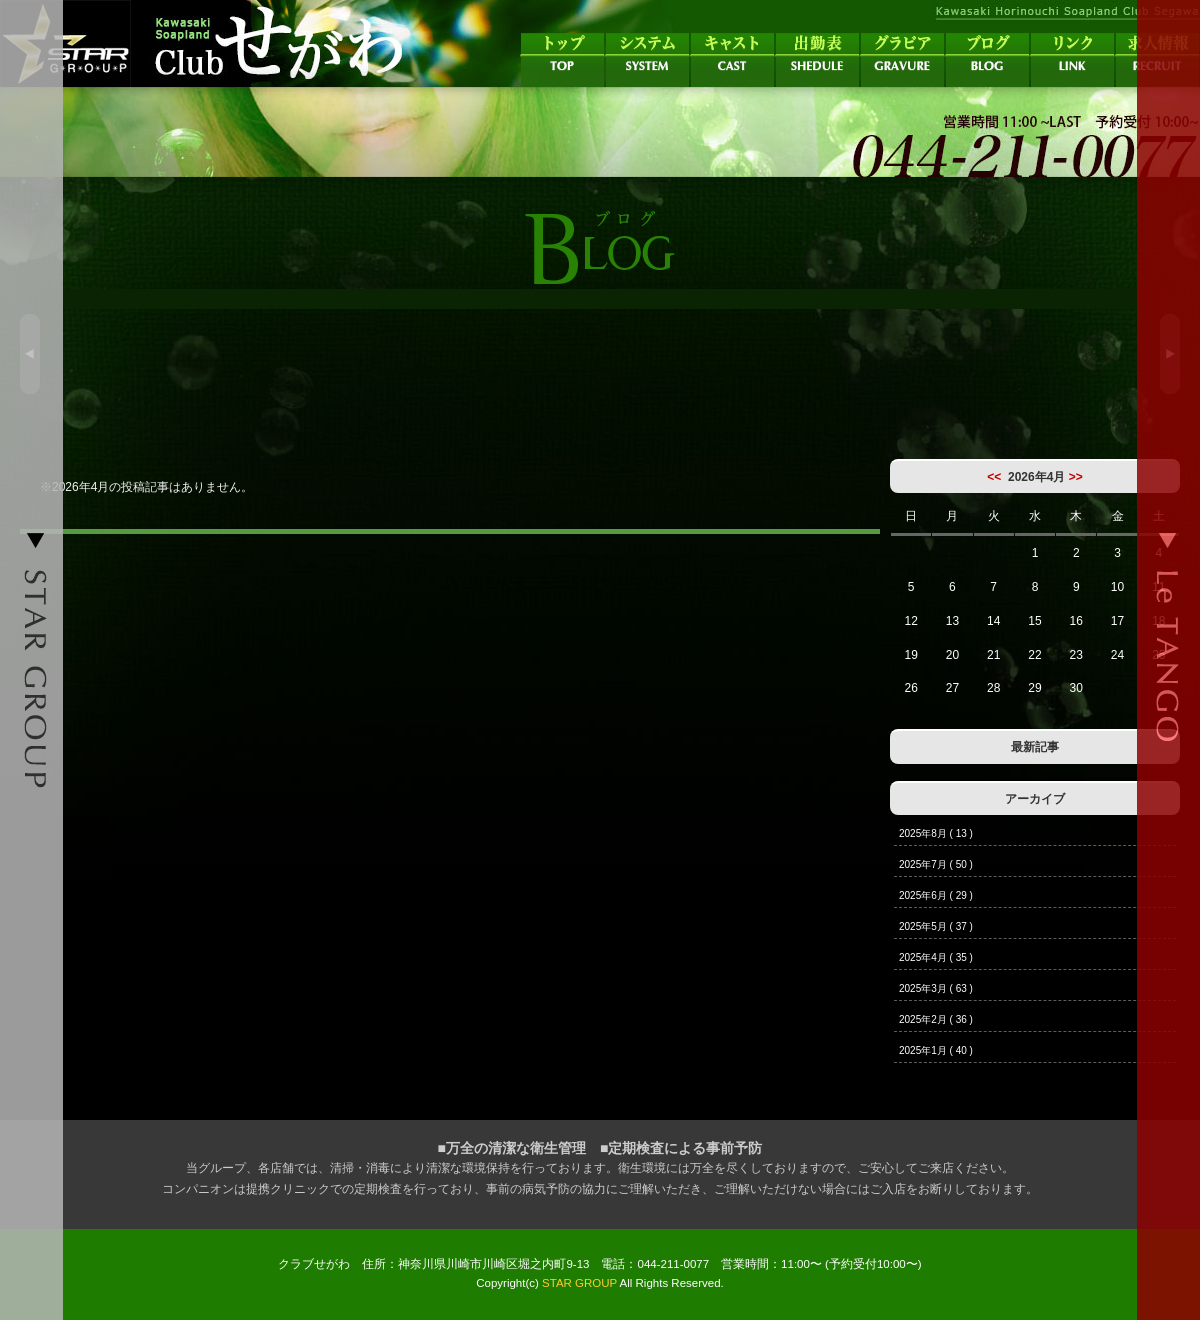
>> (1076, 477)
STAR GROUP (579, 1283)
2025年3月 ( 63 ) (936, 988)
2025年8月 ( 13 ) (936, 833)
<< (994, 477)
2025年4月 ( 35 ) (936, 957)
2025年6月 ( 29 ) (936, 895)
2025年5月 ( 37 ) (936, 926)
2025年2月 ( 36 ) (936, 1019)
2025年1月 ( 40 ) (936, 1050)
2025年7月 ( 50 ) (936, 864)
